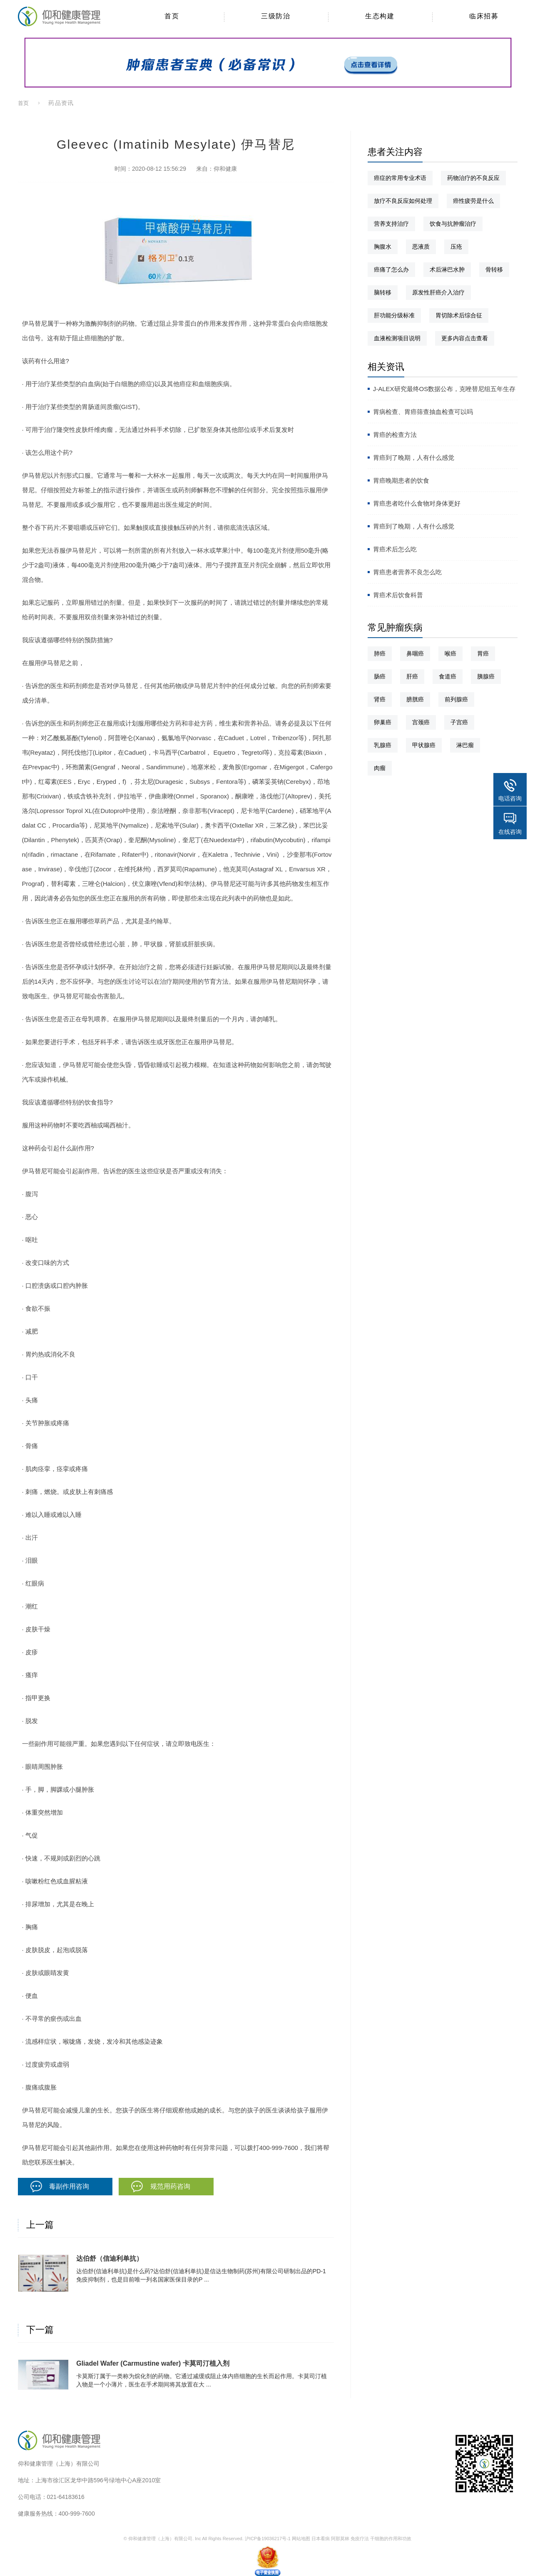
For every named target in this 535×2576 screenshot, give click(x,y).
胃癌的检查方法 (395, 434)
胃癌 (483, 653)
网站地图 (301, 2538)
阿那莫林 (340, 2538)
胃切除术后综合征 (458, 315)
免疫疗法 (360, 2538)
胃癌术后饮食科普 (398, 594)
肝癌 (412, 676)
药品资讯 (60, 103)
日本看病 (320, 2538)
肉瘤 (380, 768)
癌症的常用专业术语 (400, 178)
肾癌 (380, 699)
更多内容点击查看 (464, 338)
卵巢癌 (382, 722)
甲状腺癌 (423, 745)
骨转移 (494, 269)
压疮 (456, 246)
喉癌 (450, 653)
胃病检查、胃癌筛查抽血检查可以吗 (423, 411)
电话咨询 (510, 798)
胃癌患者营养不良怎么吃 (407, 572)
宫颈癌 (421, 722)
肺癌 (380, 653)
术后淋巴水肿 (447, 269)
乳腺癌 (382, 745)
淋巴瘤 (465, 745)
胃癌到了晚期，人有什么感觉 (413, 457)
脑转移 (382, 292)
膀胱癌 (415, 699)
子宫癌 (459, 722)
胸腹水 (382, 246)
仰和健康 (225, 168)
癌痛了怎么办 (391, 269)
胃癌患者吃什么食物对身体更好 (416, 503)
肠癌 (380, 676)
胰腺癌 (486, 676)
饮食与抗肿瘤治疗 (453, 223)
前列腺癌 (456, 699)
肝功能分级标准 (394, 315)
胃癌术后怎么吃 (395, 549)
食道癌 (447, 676)
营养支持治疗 (391, 223)
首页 (24, 103)
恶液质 (421, 246)
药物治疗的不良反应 (473, 178)
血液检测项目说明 (397, 338)
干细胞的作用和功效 (390, 2538)
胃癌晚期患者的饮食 (401, 480)
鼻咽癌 (415, 653)
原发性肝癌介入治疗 (438, 292)
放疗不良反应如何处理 (403, 200)
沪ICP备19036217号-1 (268, 2538)
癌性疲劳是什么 (473, 200)
